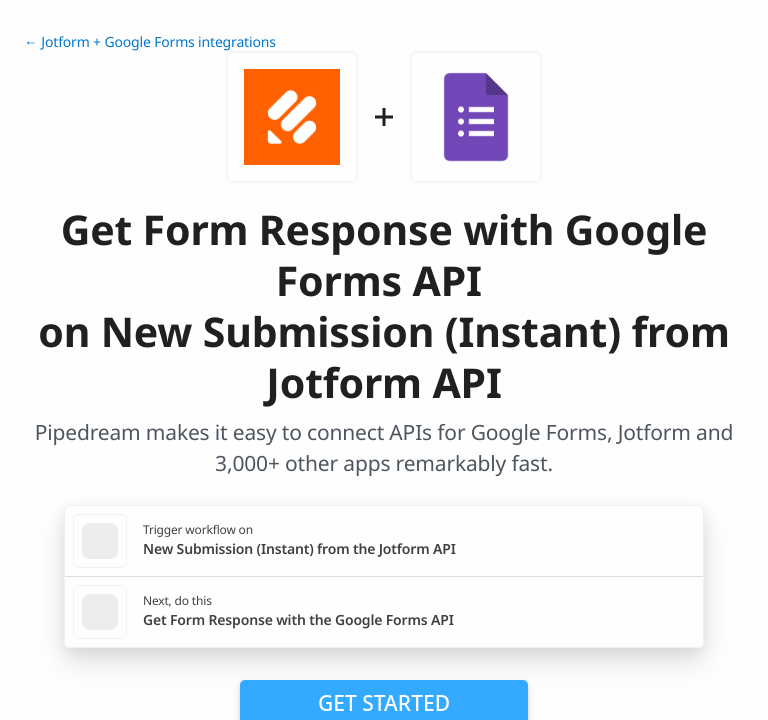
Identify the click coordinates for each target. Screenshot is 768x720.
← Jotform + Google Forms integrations (150, 42)
